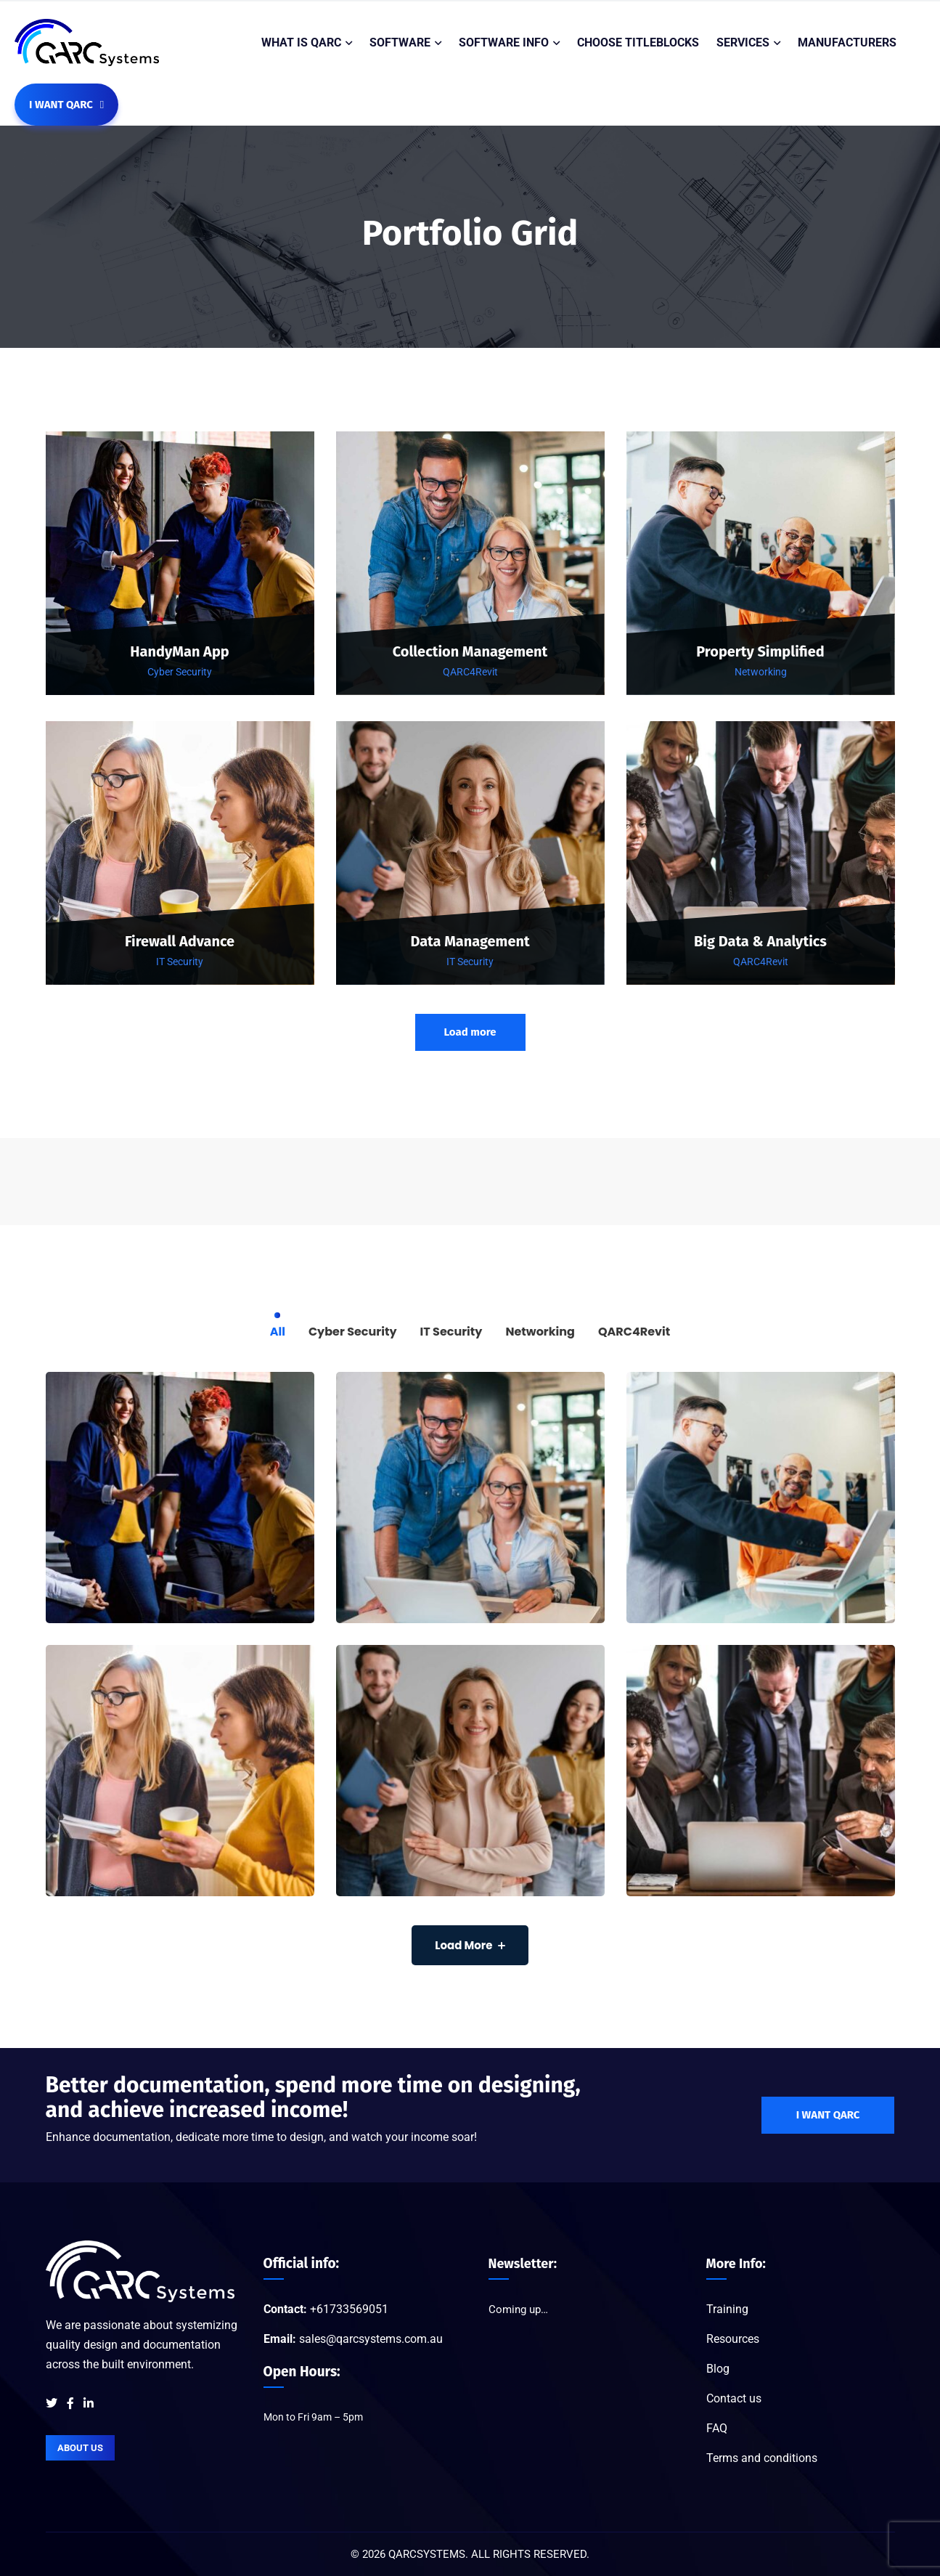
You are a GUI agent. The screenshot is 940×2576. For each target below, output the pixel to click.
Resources (732, 2339)
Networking (761, 672)
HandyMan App (179, 652)
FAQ (716, 2428)
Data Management (470, 942)
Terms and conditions (761, 2458)
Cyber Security (179, 672)
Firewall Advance (180, 942)
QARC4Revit (470, 672)
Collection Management (469, 652)
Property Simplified (760, 652)
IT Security (179, 961)
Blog (717, 2369)
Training (727, 2309)
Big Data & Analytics (760, 942)
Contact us (733, 2398)
